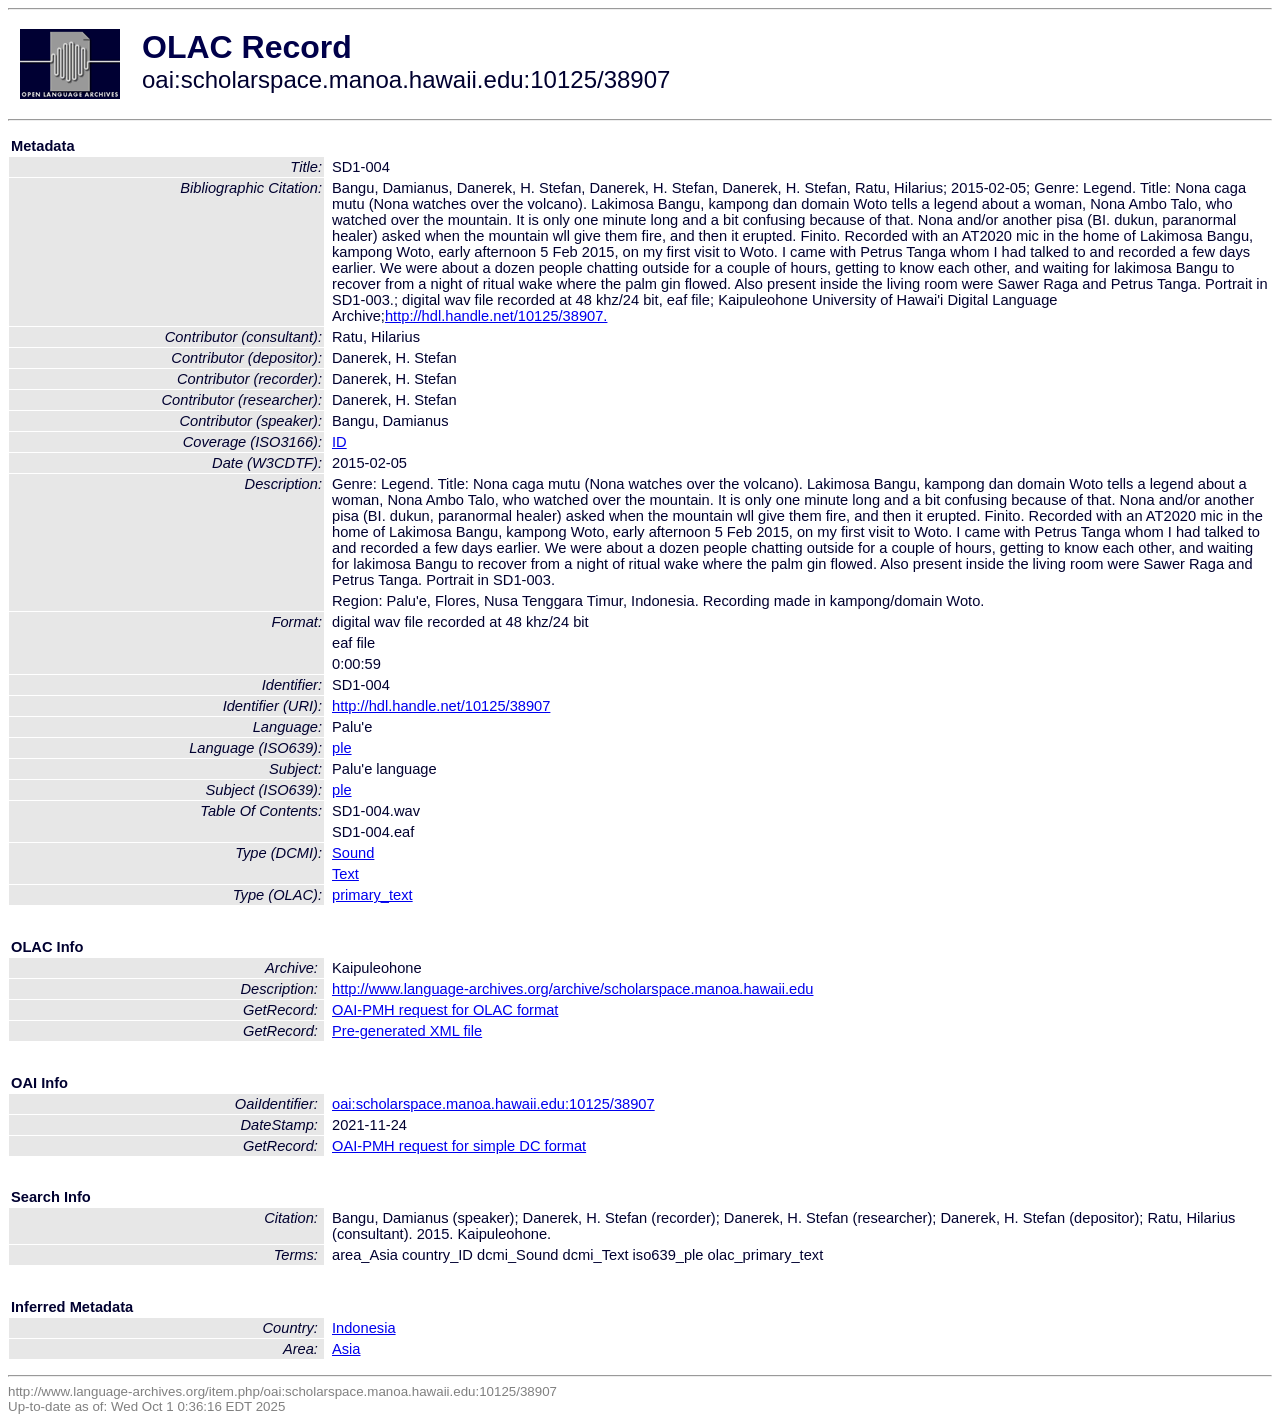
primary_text (372, 895)
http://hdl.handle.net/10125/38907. (496, 316)
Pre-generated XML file (407, 1031)
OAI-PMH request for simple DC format (459, 1146)
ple (342, 748)
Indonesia (364, 1328)
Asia (346, 1349)
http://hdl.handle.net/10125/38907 (441, 706)
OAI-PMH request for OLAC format (445, 1010)
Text (345, 874)
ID (339, 442)
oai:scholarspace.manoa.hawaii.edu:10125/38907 (493, 1104)
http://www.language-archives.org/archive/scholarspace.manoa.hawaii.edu (572, 989)
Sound (353, 853)
